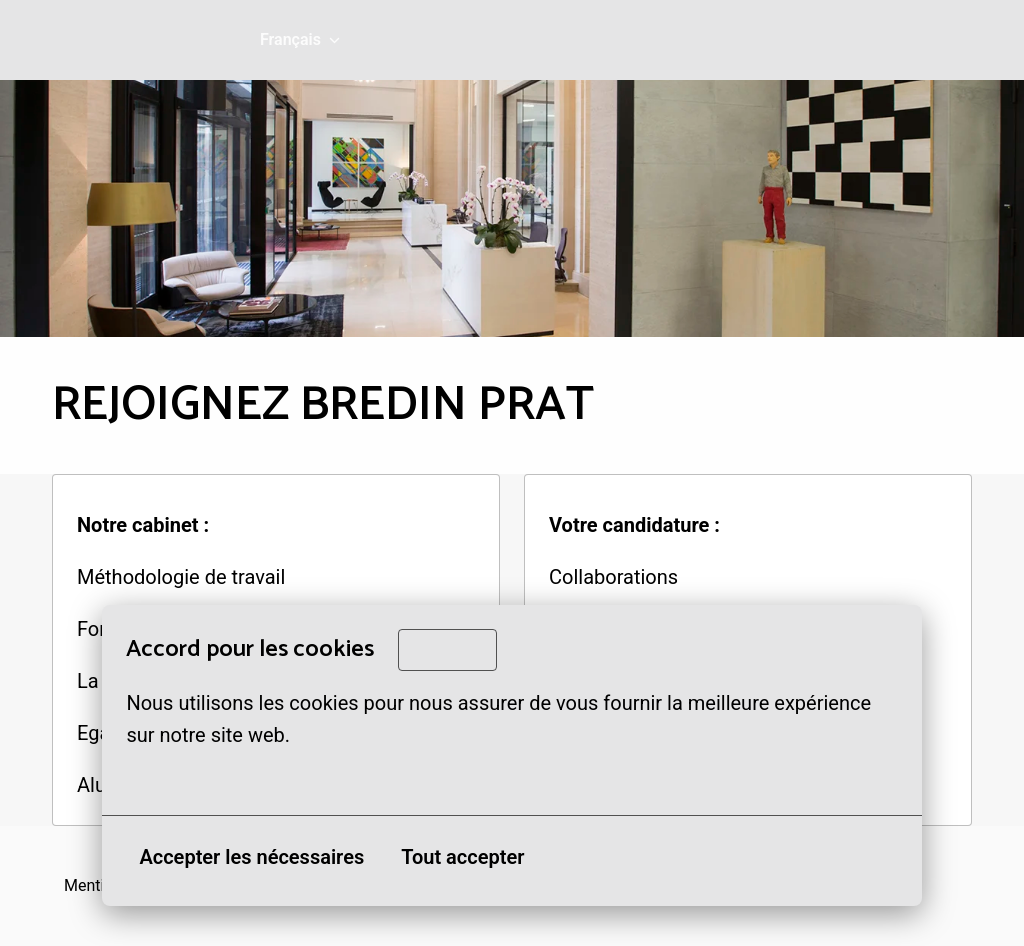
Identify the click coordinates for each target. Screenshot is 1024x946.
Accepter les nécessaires (251, 857)
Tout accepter (462, 857)
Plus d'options (200, 779)
